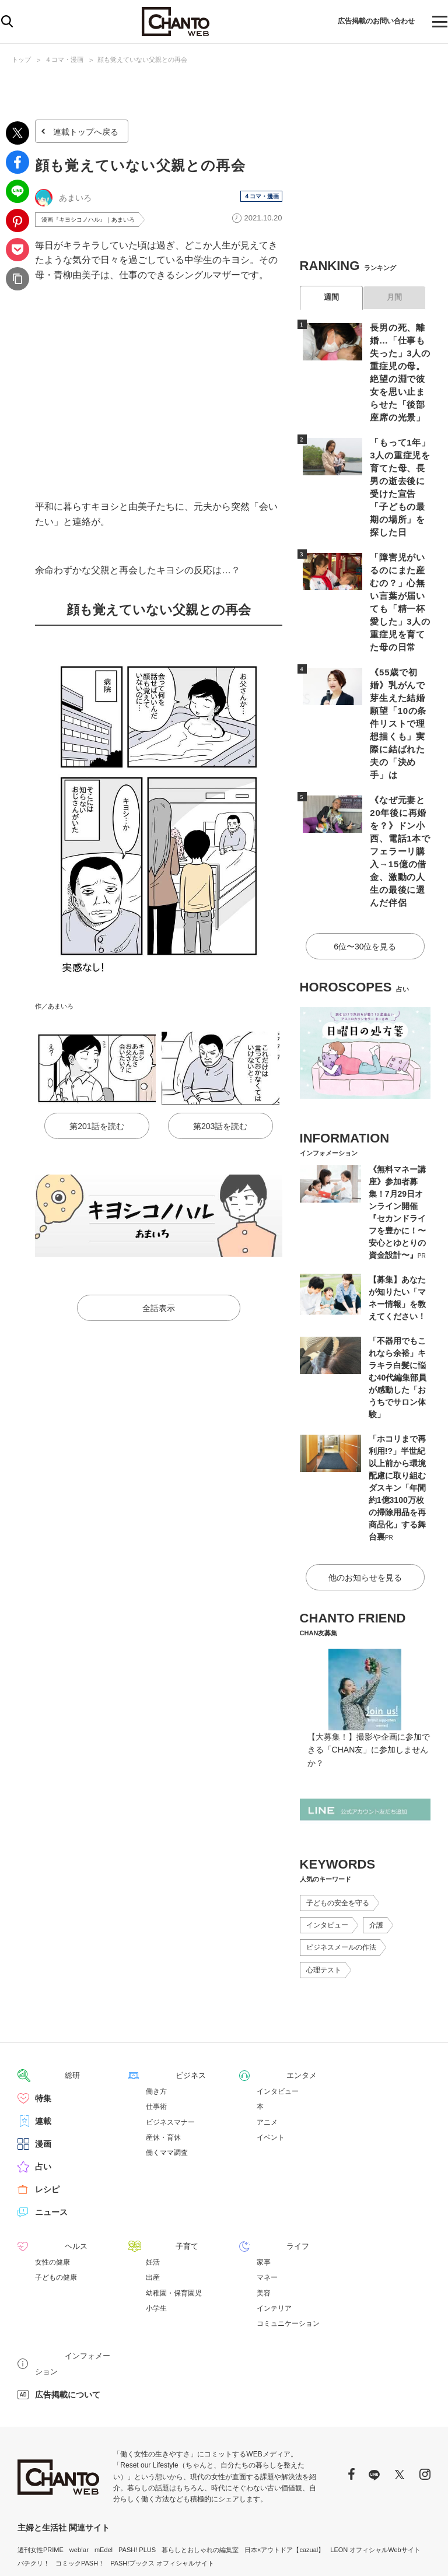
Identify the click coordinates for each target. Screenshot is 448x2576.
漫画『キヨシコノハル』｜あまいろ (97, 220)
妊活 (153, 2169)
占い (43, 2074)
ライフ (269, 2153)
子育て (158, 2153)
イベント (271, 2045)
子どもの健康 (56, 2185)
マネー (267, 2185)
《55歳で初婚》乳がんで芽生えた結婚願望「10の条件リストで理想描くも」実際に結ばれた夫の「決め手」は (398, 670)
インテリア (274, 2215)
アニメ (267, 2030)
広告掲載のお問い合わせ (365, 21)
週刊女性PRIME (41, 2440)
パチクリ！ (34, 2454)
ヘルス (47, 2153)
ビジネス (162, 1983)
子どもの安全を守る (337, 1811)
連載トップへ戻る (85, 131)
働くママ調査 (167, 2060)
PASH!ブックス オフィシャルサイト (162, 2454)
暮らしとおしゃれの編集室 (200, 2440)
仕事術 (156, 2014)
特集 (43, 2006)
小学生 (156, 2215)
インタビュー (327, 1834)
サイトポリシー (370, 2552)
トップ (21, 59)
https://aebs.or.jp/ (116, 2519)
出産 (153, 2185)
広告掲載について (67, 2285)
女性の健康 (52, 2169)
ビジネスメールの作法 (341, 1856)
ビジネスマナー (170, 2030)
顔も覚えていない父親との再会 (142, 59)
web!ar (79, 2440)
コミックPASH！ (79, 2454)
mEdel (103, 2440)
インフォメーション (71, 2262)
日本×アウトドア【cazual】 (284, 2440)
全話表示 (158, 1310)
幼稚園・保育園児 (174, 2200)
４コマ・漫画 (64, 59)
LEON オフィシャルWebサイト (375, 2440)
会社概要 (417, 2552)
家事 (264, 2169)
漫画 (43, 2051)
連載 (43, 2029)
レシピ (47, 2097)
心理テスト (323, 1878)
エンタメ (273, 1983)
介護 (376, 1834)
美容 (264, 2200)
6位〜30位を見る (365, 858)
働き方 (156, 1999)
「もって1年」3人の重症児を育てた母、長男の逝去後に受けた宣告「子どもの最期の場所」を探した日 (398, 461)
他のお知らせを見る (365, 1486)
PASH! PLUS (137, 2440)
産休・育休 (163, 2045)
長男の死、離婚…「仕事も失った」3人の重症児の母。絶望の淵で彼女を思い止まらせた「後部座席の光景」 (399, 364)
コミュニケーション (288, 2231)
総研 (43, 1983)
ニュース (51, 2120)
